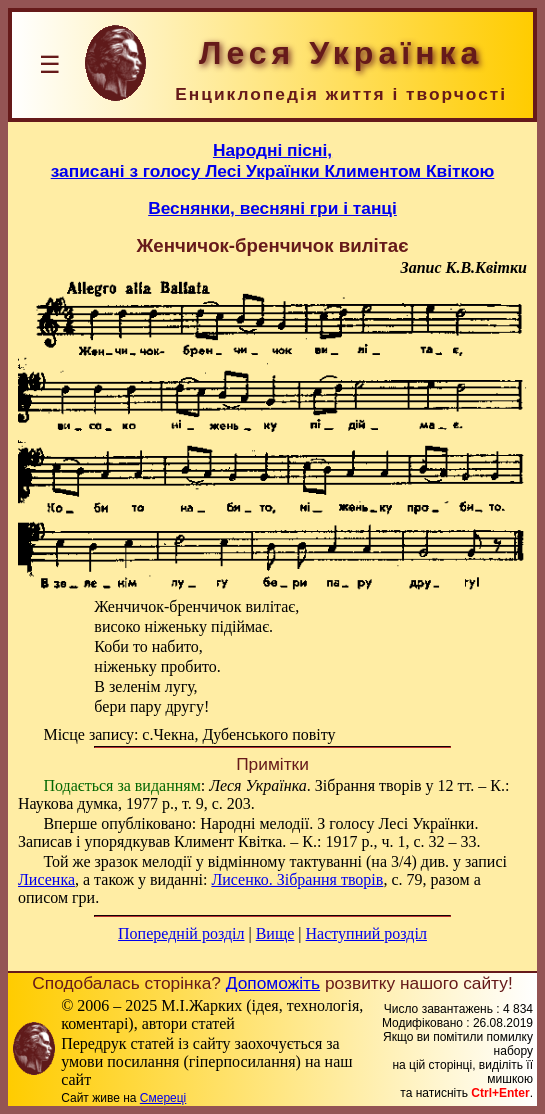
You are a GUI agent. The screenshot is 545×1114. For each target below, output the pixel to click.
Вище (275, 933)
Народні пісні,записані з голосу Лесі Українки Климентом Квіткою (273, 160)
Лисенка (46, 879)
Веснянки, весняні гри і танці (272, 208)
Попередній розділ (181, 933)
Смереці (163, 1098)
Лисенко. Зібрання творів (297, 879)
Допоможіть (273, 983)
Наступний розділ (366, 933)
